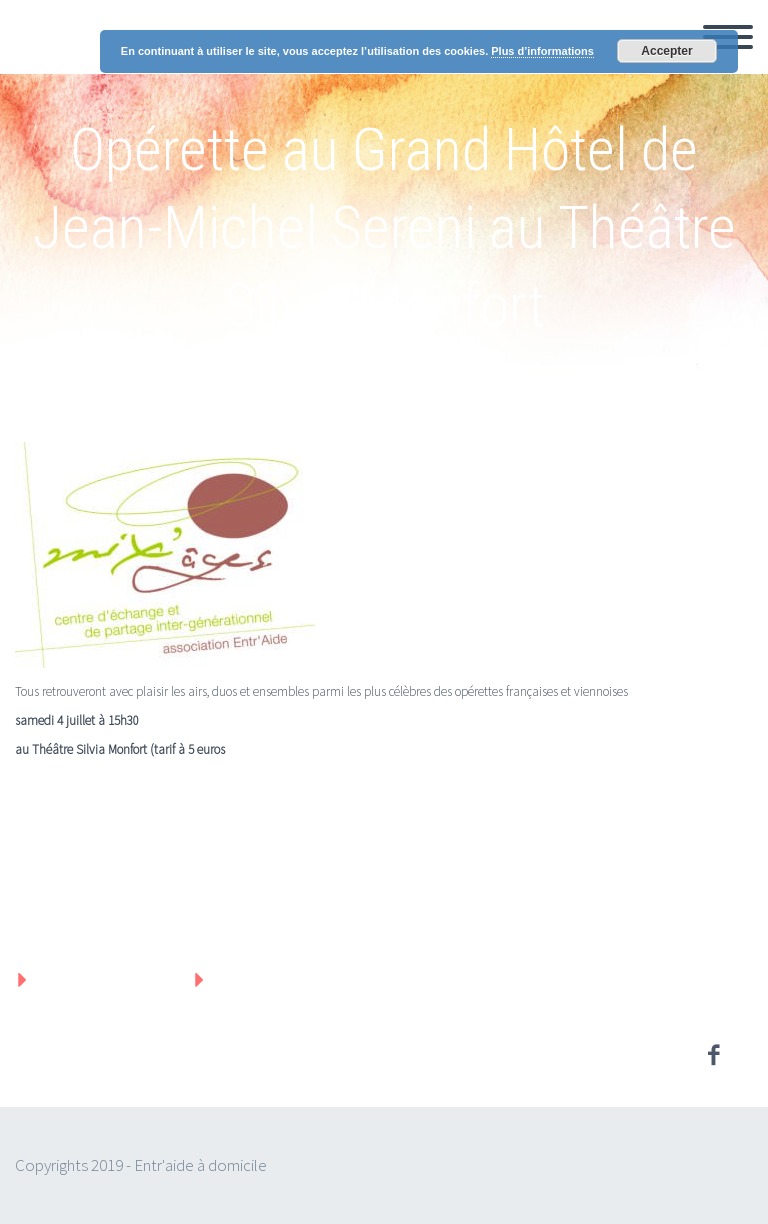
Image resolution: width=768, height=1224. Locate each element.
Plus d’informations (542, 51)
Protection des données (310, 979)
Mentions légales (104, 979)
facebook (713, 1055)
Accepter (666, 51)
